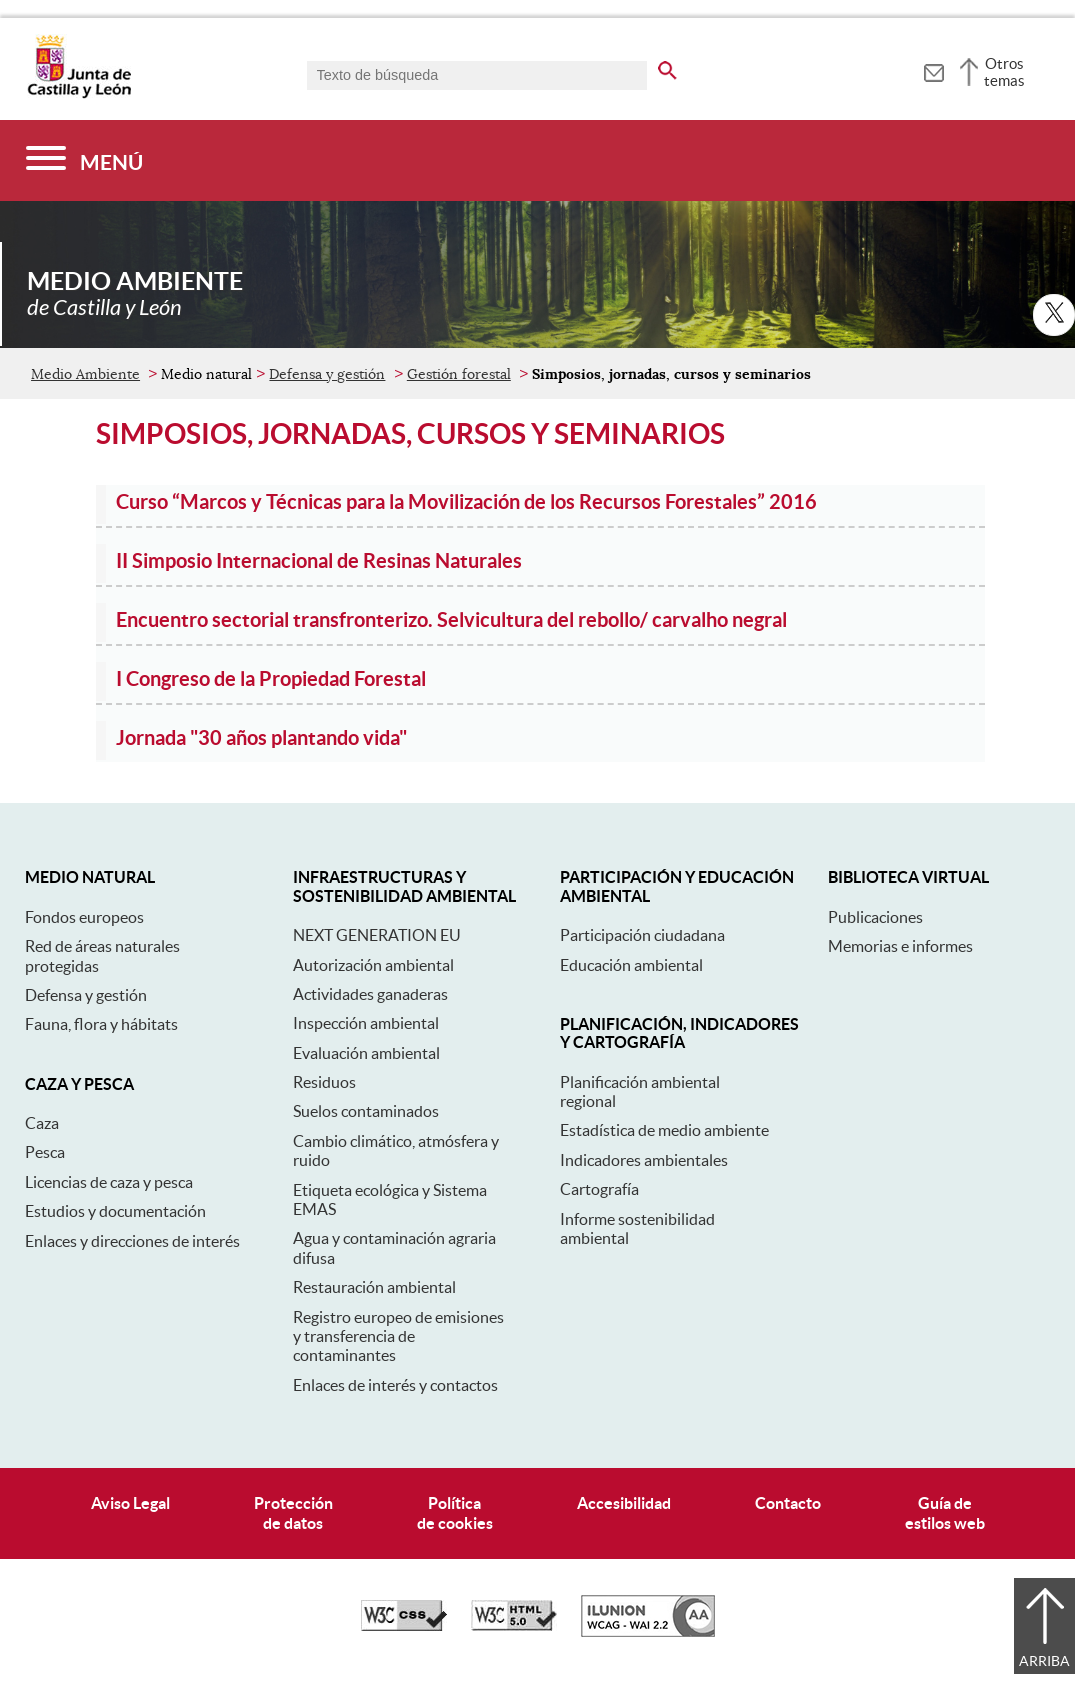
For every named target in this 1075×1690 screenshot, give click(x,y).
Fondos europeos (84, 917)
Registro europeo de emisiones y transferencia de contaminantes (398, 1336)
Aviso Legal (130, 1503)
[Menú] (84, 160)
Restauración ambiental (374, 1287)
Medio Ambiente (85, 374)
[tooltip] (933, 70)
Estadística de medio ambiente (664, 1130)
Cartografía (599, 1189)
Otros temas (1004, 72)
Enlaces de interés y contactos (395, 1385)
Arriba (1044, 1661)
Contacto (788, 1503)
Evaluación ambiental (366, 1053)
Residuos (324, 1082)
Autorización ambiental (373, 965)
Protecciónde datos (293, 1512)
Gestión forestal (459, 374)
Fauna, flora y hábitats (101, 1024)
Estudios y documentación (115, 1211)
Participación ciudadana (642, 935)
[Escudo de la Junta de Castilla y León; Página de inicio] (79, 94)
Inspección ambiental (366, 1023)
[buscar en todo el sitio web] (667, 67)
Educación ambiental (631, 965)
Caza (42, 1123)
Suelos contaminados (366, 1111)
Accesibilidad (624, 1503)
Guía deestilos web (945, 1512)
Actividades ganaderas (370, 994)
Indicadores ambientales (644, 1160)
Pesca (45, 1152)
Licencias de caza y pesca (109, 1182)
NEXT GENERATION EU (377, 935)
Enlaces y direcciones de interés (132, 1241)
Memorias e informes (900, 946)
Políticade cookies (455, 1512)
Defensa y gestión (327, 374)
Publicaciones (875, 917)
